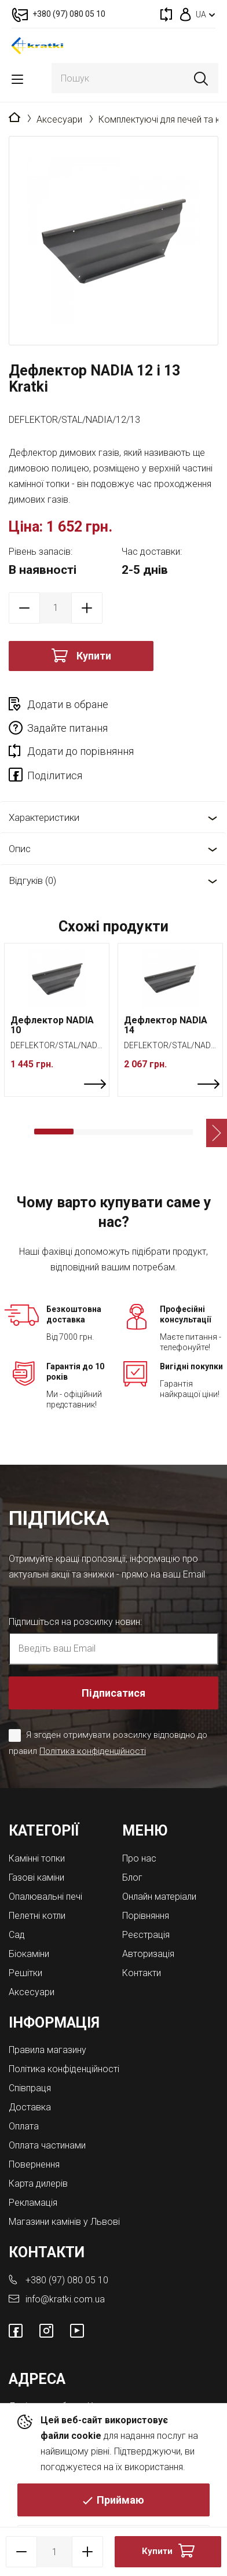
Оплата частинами (47, 2145)
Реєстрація (146, 1934)
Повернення (34, 2164)
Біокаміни (29, 1953)
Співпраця (30, 2088)
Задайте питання (67, 728)
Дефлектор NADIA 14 (165, 1025)
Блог (132, 1877)
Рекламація (33, 2202)
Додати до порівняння (80, 751)
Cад (17, 1934)
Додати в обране (67, 704)
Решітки (25, 1972)
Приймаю (120, 2500)
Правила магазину (47, 2049)
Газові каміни (36, 1877)
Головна (14, 118)
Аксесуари (59, 119)
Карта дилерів (38, 2183)
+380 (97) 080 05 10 (66, 2280)
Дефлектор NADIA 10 (52, 1025)
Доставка (30, 2107)
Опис (20, 848)
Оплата (24, 2126)
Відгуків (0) (32, 880)
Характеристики (44, 817)
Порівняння (145, 1915)
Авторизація (148, 1953)
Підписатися (113, 1693)
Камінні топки (37, 1858)
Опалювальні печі (45, 1896)
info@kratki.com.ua (65, 2299)
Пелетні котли (37, 1915)
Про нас (139, 1858)
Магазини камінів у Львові (64, 2221)
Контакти (141, 1972)
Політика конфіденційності (92, 1751)
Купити (93, 656)
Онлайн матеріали (159, 1896)
